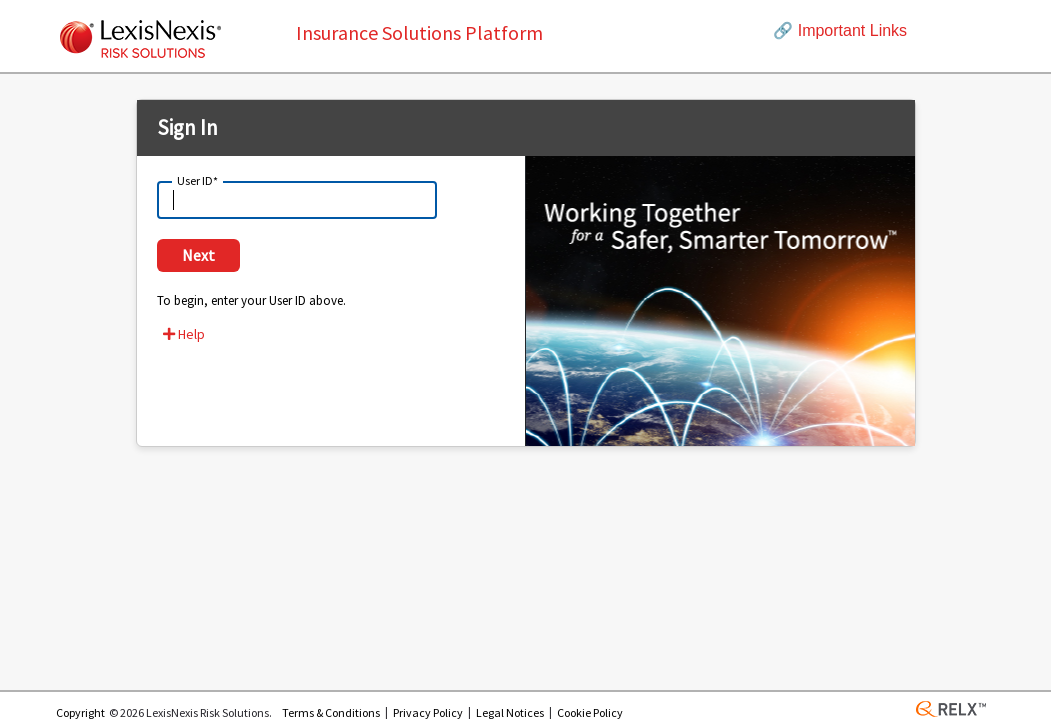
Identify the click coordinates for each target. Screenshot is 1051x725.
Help (184, 334)
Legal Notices (510, 712)
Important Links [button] (840, 30)
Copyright (80, 712)
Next (198, 255)
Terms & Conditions (331, 712)
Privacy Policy (428, 712)
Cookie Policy (590, 712)
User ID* (197, 179)
